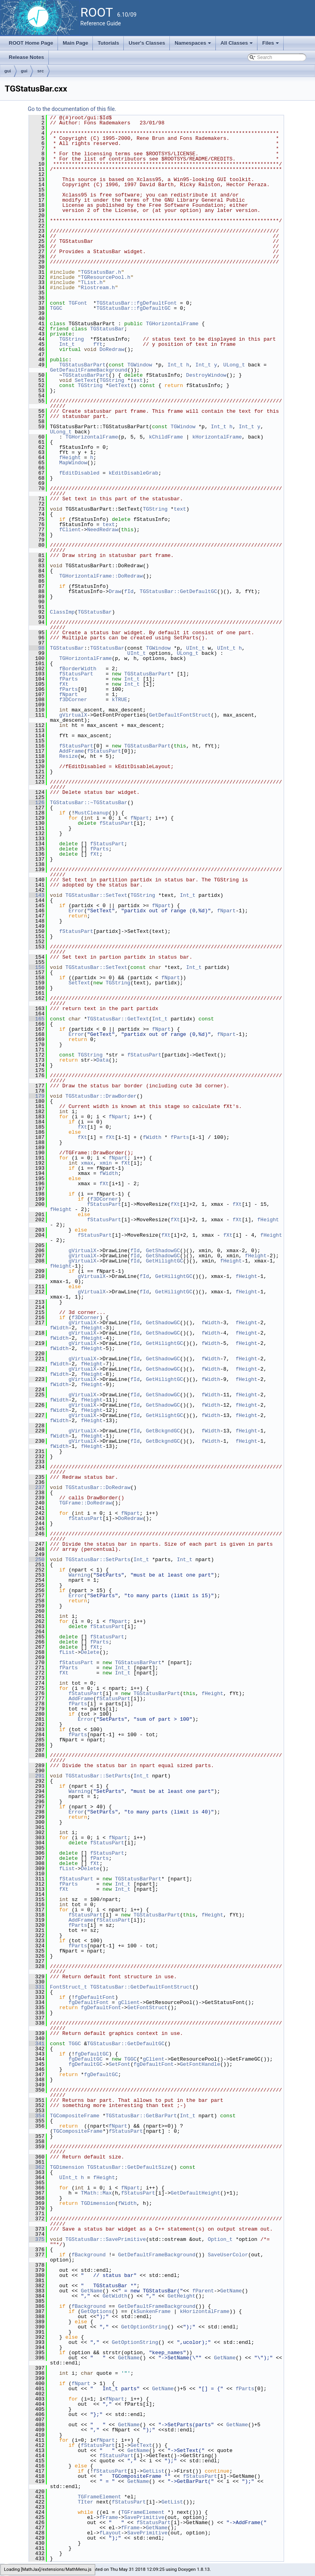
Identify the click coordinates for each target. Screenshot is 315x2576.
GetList (154, 2471)
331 (36, 1987)
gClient (129, 2002)
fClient (70, 529)
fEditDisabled (79, 473)
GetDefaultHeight (195, 2193)
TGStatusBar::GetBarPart (141, 2115)
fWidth (152, 1137)
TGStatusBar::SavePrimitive (105, 2239)
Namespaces (193, 45)
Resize (68, 756)
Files (271, 45)
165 (36, 1018)
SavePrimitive (144, 2517)
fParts (68, 679)
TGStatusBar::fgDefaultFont (136, 303)
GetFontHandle (200, 2064)
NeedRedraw (102, 529)
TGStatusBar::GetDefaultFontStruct (141, 1987)
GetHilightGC (164, 1260)
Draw (115, 591)
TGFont (78, 303)
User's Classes (147, 43)
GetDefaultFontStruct (180, 715)
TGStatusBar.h (101, 272)
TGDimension (67, 2167)
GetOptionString (144, 2326)
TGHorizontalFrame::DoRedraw (101, 576)
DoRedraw (112, 349)
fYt (97, 344)
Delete (90, 1652)
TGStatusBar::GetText (118, 1018)
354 (36, 2115)
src (40, 71)
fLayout (110, 2532)
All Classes (237, 45)
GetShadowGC (163, 1250)
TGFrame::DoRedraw (85, 1502)
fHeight (70, 457)
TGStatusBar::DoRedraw (98, 1487)
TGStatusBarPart (82, 364)
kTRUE (119, 699)
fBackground (88, 2254)
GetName (92, 2290)
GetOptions (96, 2311)
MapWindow (73, 462)
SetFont (120, 2064)
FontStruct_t (68, 1987)
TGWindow (139, 364)
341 (36, 2043)
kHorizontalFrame (217, 436)
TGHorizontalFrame (172, 323)
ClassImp (62, 612)
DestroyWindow (206, 375)
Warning (79, 1575)
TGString (71, 339)
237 (36, 1487)
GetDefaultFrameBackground (88, 370)
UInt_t (195, 648)
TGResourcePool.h (106, 277)
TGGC (56, 308)
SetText (85, 380)
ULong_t (234, 364)
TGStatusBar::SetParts (98, 1559)
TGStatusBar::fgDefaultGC (133, 308)
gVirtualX (73, 715)
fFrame (109, 2517)
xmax (87, 1163)
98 (36, 648)
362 (36, 2167)
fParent (203, 2290)
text (137, 380)
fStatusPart (76, 673)
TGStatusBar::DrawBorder (100, 1096)
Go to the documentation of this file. (72, 109)
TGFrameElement (99, 2496)
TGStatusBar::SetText (96, 895)
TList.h (92, 282)
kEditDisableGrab (133, 473)
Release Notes (26, 57)
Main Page (75, 43)
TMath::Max (96, 2193)
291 (36, 1775)
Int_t (67, 344)
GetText (120, 385)
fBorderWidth (77, 668)
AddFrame (71, 751)
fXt (63, 684)
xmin (106, 1163)
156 (36, 967)
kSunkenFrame (152, 2311)
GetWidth (114, 2296)
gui (7, 71)
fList (67, 1652)
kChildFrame (166, 436)
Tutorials (108, 43)
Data (102, 1060)
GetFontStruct (147, 2007)
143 (36, 895)
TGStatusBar (107, 328)
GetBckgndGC (163, 1430)
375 (36, 2239)
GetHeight (181, 2296)
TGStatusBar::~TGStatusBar (88, 802)
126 (36, 802)
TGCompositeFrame (75, 2115)
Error (76, 910)
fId (128, 591)
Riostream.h (98, 287)
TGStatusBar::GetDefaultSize (129, 2167)
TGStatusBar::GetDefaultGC (178, 591)
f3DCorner (73, 699)
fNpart (68, 694)
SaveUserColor (228, 2254)
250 (36, 1559)
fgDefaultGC (92, 2053)
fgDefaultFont (95, 1997)
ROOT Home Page (31, 43)
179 (36, 1096)
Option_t (220, 2239)
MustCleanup (92, 812)
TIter (85, 2501)
